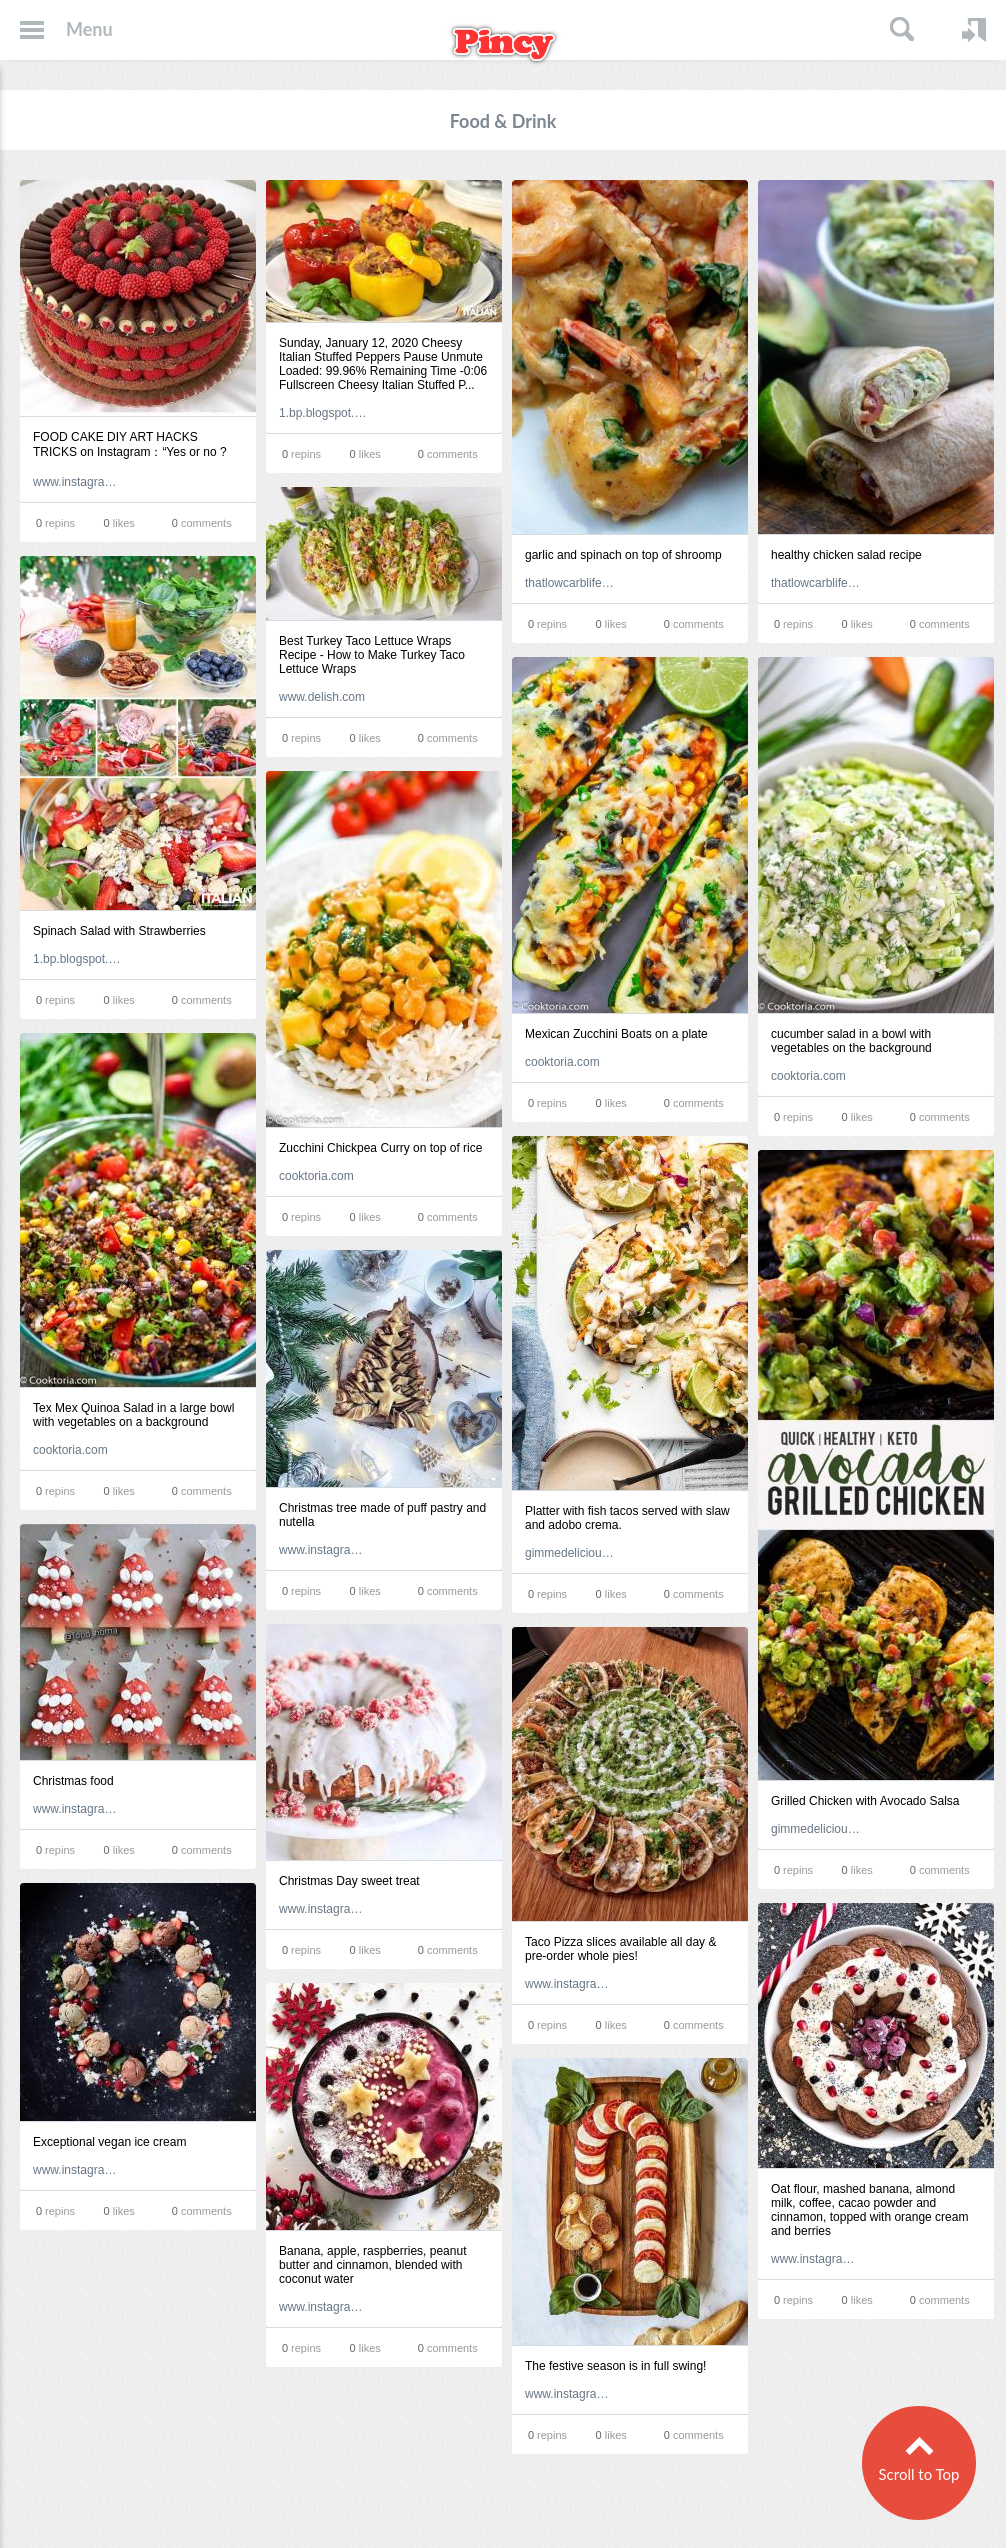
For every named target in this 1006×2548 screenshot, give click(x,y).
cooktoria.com (562, 1062)
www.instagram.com (78, 482)
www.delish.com (322, 697)
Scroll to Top (918, 2472)
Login (974, 30)
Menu (89, 29)
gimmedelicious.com (570, 1553)
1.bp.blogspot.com (324, 413)
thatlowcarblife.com (570, 583)
